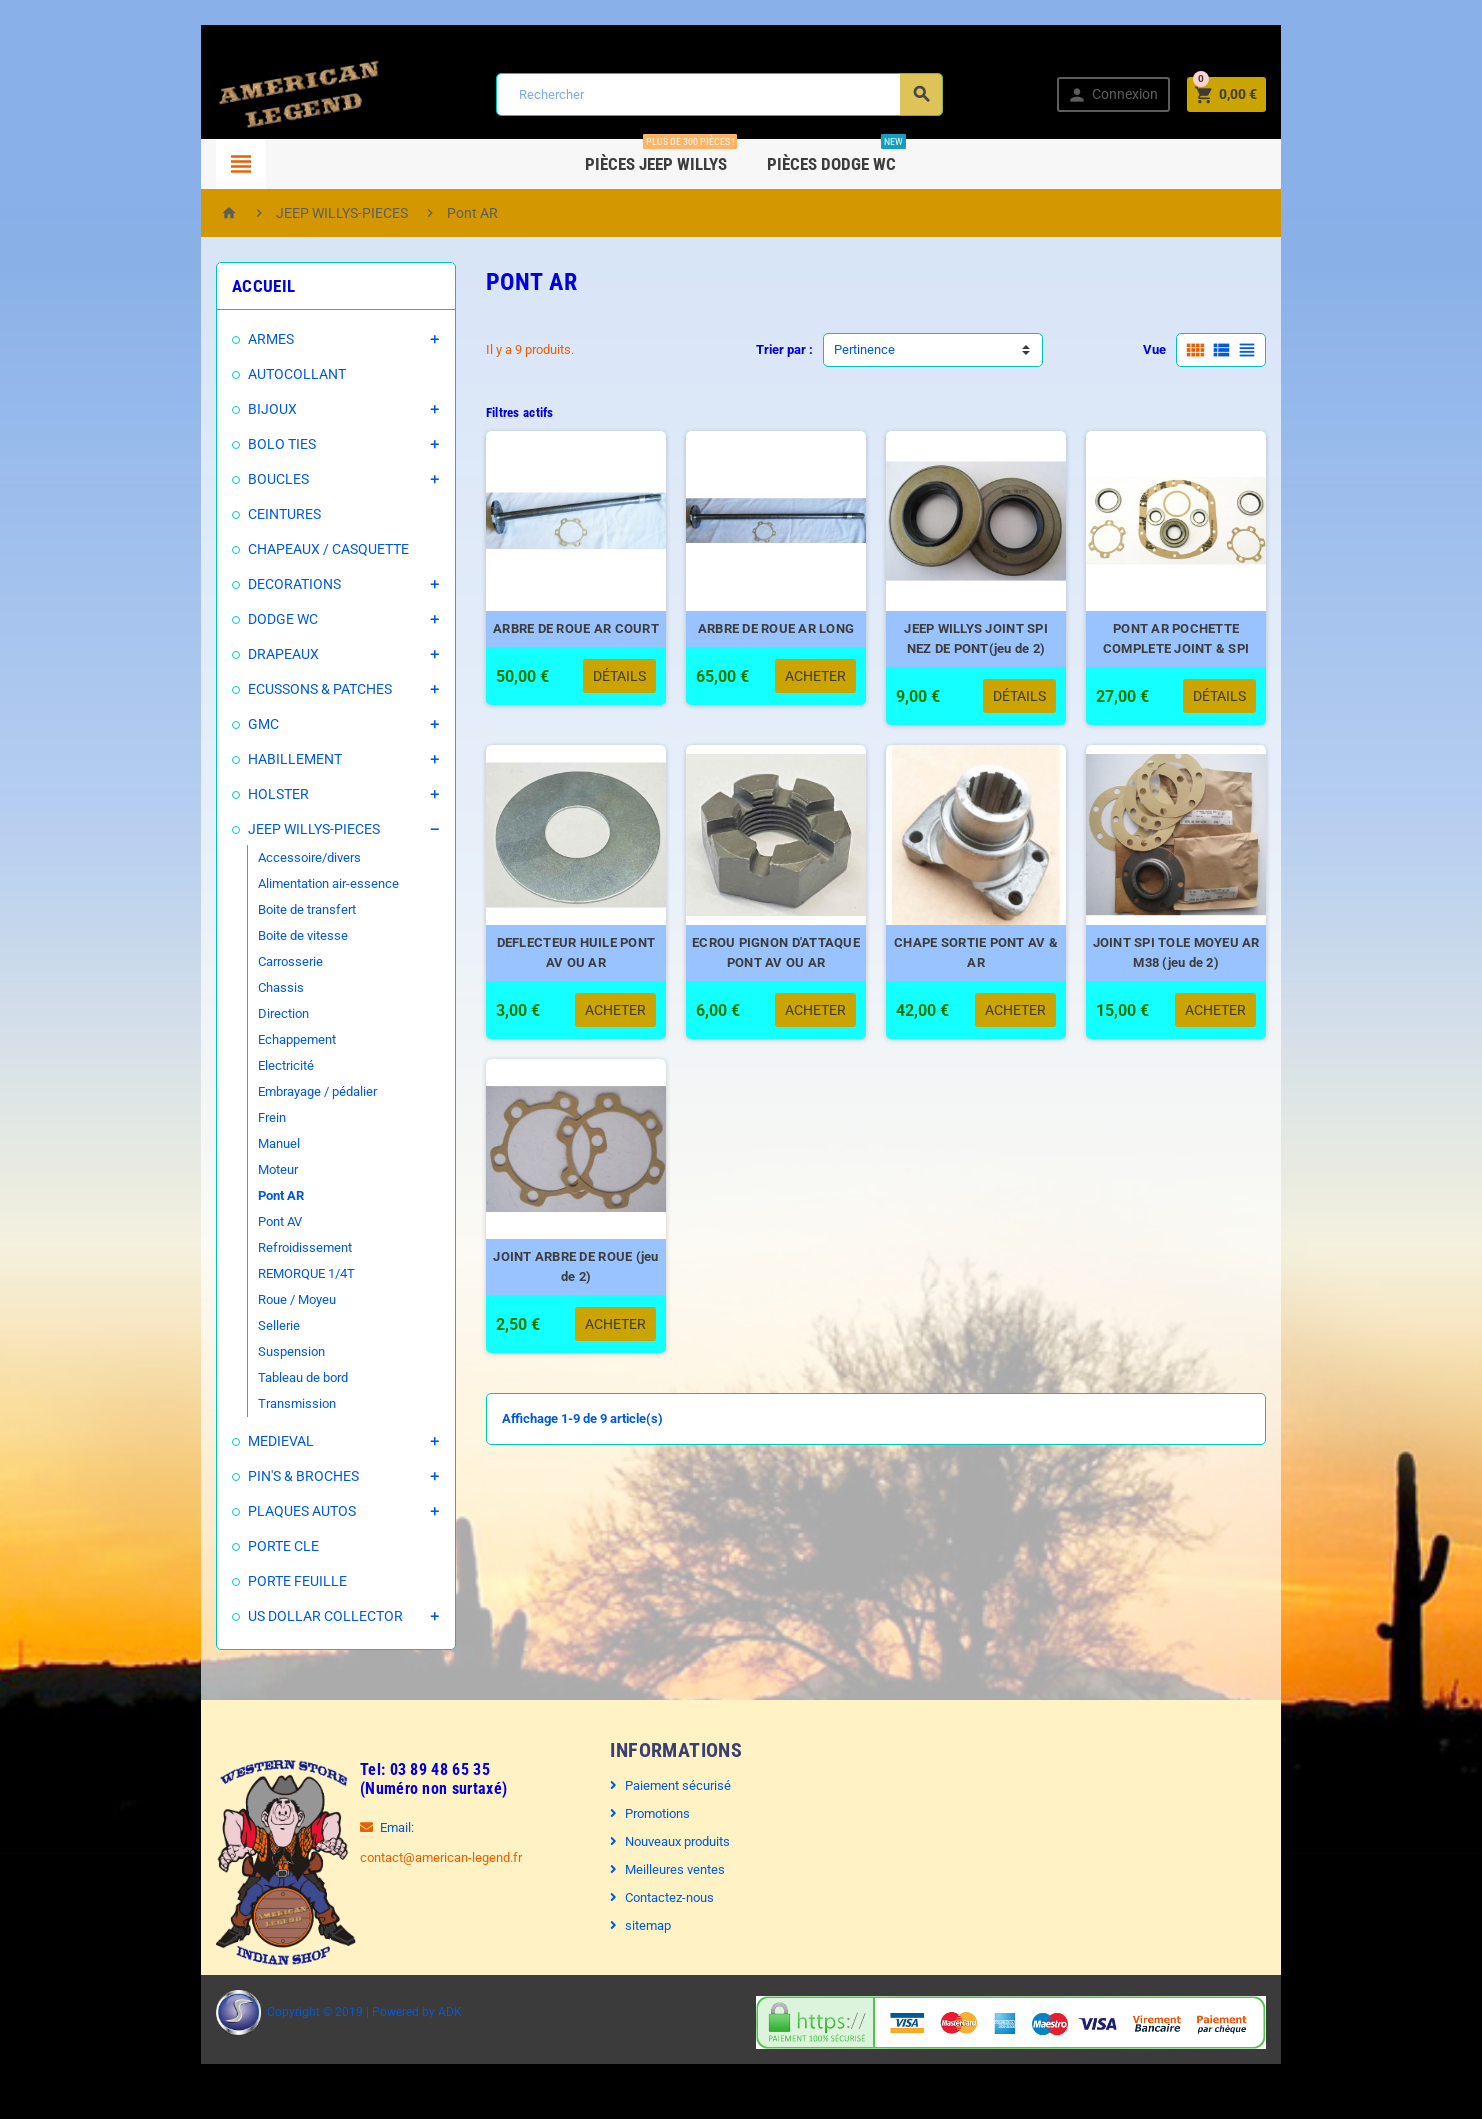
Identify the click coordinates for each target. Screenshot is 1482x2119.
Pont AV (225, 1221)
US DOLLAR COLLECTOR (270, 1616)
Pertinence (864, 349)
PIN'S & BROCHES (248, 1476)
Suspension (236, 1351)
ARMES (216, 339)
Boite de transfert (252, 909)
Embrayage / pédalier (262, 1091)
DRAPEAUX (228, 654)
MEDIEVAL (226, 1441)
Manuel (224, 1143)
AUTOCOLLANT (242, 374)
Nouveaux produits (663, 1841)
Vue (1209, 349)
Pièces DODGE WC (837, 156)
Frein (217, 1117)
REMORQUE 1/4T (251, 1273)
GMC (208, 724)
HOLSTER (223, 794)
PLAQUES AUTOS (247, 1511)
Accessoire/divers (254, 857)
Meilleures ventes (661, 1869)
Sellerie (224, 1325)
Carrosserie (235, 961)
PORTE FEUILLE (242, 1581)
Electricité (231, 1065)
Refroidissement (250, 1247)
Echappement (242, 1039)
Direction (228, 1013)
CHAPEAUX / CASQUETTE (273, 549)
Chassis (226, 987)
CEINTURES (229, 514)
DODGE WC (228, 619)
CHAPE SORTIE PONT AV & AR (1000, 983)
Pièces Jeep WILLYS (662, 156)
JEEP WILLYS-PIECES (259, 829)
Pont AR (226, 1195)
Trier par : (784, 349)
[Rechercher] (717, 94)
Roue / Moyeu (242, 1299)
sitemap (634, 1925)
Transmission (242, 1403)
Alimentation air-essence (273, 883)
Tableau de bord (248, 1377)
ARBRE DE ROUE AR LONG (779, 649)
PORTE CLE (228, 1546)
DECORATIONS (239, 584)
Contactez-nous (655, 1897)
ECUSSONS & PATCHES (265, 689)
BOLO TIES (227, 444)
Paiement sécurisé (664, 1785)
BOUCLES (223, 479)
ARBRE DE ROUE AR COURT (559, 649)
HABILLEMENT (240, 759)
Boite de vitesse (248, 935)
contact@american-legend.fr (386, 1857)
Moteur (223, 1169)
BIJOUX (217, 409)
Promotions (643, 1813)
